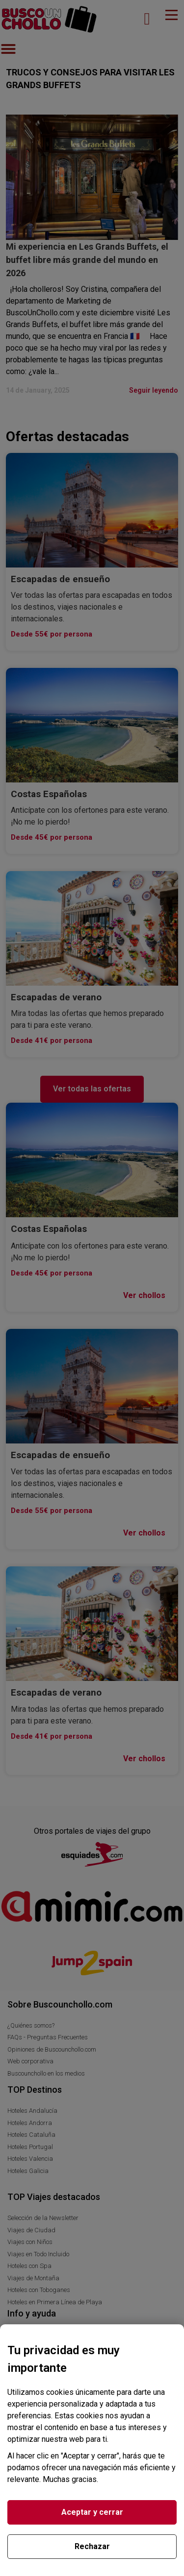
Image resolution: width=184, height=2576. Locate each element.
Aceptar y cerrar (92, 2512)
